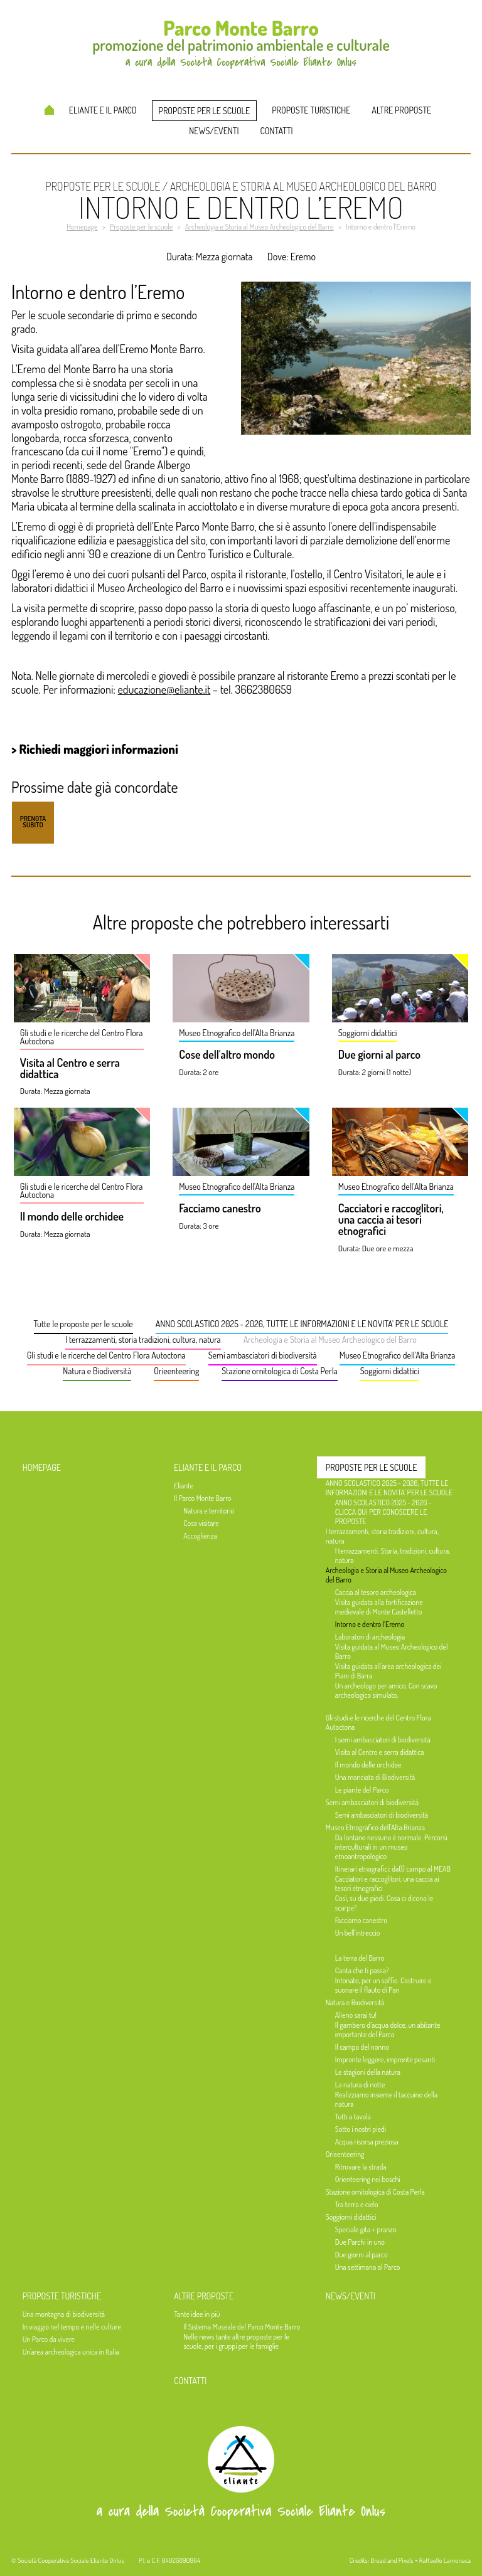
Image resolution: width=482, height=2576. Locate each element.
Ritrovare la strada (361, 2166)
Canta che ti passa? (362, 1970)
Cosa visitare (200, 1523)
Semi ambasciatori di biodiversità (262, 1355)
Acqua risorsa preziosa (367, 2141)
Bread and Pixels (391, 2560)
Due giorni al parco (379, 1055)
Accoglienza (200, 1535)
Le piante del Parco (362, 1789)
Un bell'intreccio (357, 1932)
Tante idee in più (197, 2314)
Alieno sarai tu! (356, 2015)
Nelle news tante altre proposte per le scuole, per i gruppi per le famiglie (236, 2341)
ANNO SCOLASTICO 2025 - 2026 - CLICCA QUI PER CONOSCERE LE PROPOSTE (383, 1512)
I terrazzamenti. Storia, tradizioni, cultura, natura (393, 1555)
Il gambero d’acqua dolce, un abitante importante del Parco (388, 2029)
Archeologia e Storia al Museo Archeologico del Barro (330, 1339)
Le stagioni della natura (367, 2072)
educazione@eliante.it (164, 689)
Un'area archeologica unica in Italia (71, 2351)
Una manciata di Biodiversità (375, 1777)
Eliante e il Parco (103, 110)
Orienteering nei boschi (367, 2179)
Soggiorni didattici (389, 1370)
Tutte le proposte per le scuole (83, 1323)
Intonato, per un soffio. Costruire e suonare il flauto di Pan (383, 1985)
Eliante (183, 1485)
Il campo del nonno (362, 2047)
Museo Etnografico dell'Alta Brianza (398, 1355)
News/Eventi (213, 130)
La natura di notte (360, 2084)
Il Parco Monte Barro (202, 1498)
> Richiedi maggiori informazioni (94, 749)
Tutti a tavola (353, 2116)
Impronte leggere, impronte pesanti (385, 2059)
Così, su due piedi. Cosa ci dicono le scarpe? (384, 1903)
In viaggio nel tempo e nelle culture (72, 2326)
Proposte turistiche (311, 110)
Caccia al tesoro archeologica (375, 1592)
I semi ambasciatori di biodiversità (383, 1739)
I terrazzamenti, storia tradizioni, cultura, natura (143, 1339)
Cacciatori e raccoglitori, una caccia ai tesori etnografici (391, 1220)
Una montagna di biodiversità (64, 2314)
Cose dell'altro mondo (227, 1055)
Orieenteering (176, 1370)
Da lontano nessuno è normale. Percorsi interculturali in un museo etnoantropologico (391, 1847)
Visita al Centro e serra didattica (70, 1068)
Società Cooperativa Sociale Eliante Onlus (71, 2560)
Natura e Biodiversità (97, 1370)
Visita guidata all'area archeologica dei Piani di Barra (388, 1671)
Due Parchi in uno (360, 2242)
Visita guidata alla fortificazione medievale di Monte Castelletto (379, 1607)
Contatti (276, 130)
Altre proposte (401, 110)
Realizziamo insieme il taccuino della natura (386, 2099)
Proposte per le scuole (204, 110)
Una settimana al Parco (367, 2267)
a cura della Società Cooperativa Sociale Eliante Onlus (241, 2511)
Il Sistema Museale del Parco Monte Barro (241, 2326)
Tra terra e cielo (356, 2204)
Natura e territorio (208, 1510)
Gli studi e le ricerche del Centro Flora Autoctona (106, 1355)
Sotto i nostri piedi (360, 2129)
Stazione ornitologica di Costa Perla (279, 1370)
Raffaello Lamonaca (445, 2560)
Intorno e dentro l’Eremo (370, 1624)
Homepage (49, 110)
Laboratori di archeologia (370, 1636)
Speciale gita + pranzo (366, 2229)
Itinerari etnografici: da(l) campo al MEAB (393, 1869)
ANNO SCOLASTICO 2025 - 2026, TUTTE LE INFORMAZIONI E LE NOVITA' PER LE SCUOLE (302, 1323)
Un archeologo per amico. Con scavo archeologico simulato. (386, 1690)
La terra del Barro (360, 1958)
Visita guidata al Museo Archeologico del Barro (391, 1651)
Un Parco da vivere (49, 2339)
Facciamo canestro (219, 1208)
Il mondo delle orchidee (72, 1216)
